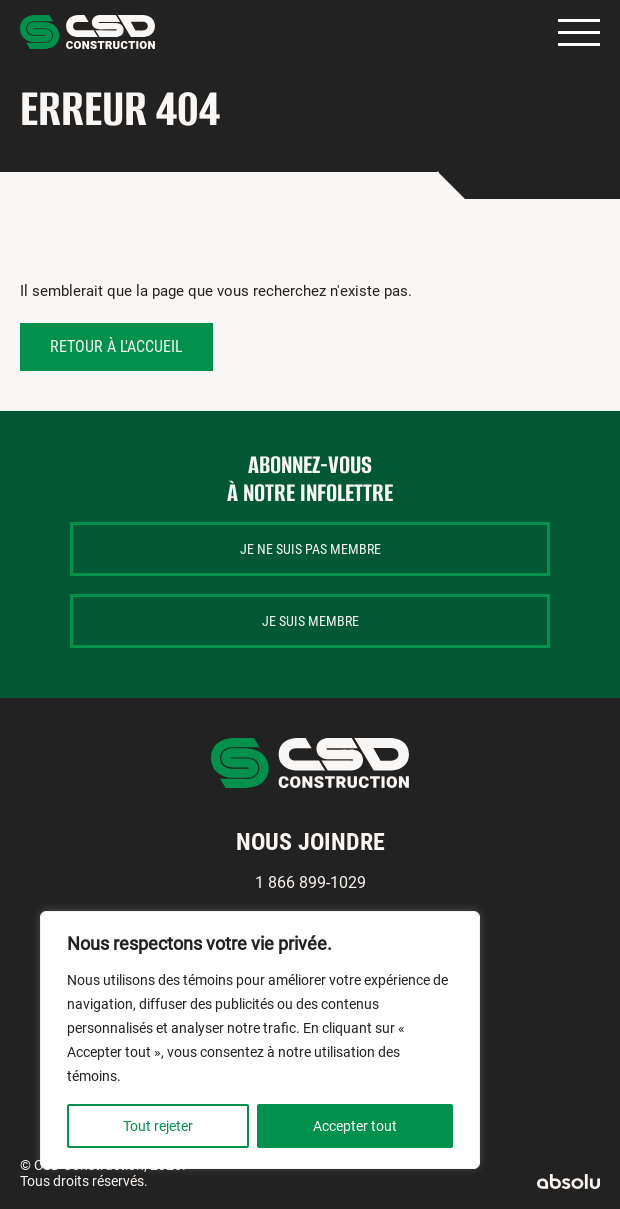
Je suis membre (310, 621)
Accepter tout (355, 1126)
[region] (260, 1040)
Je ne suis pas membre (310, 549)
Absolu (568, 1181)
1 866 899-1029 (310, 882)
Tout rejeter (158, 1126)
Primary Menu (579, 32)
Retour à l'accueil (116, 346)
